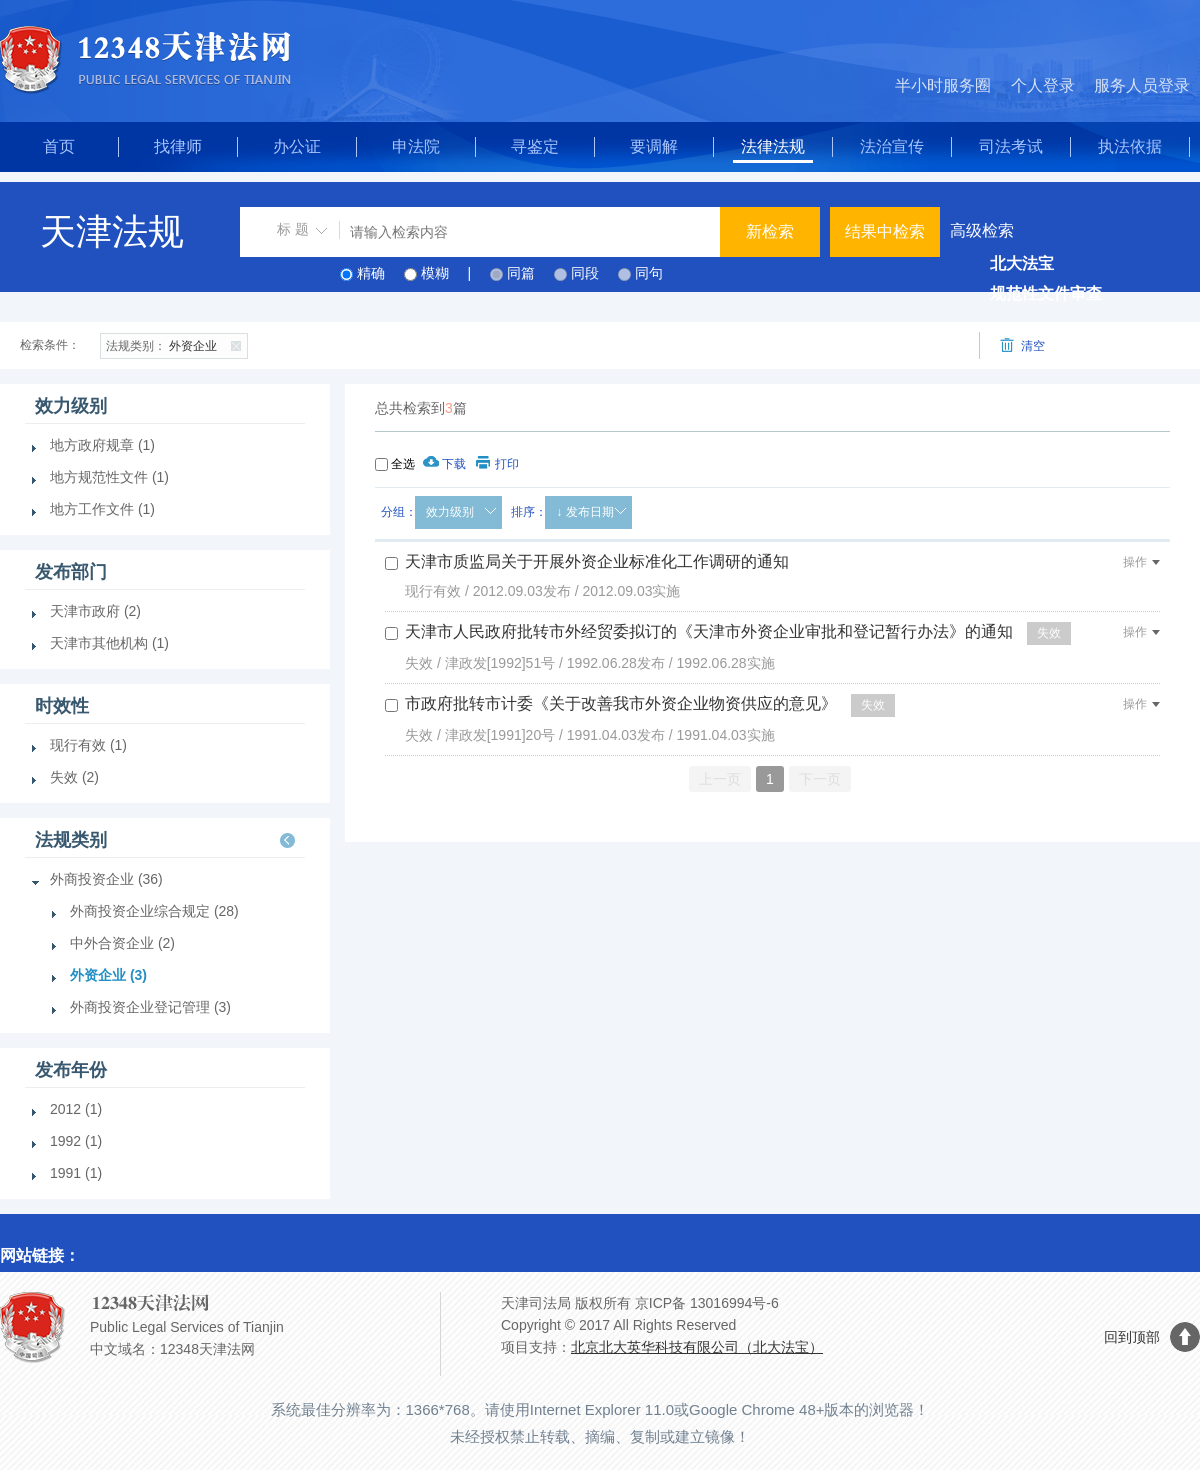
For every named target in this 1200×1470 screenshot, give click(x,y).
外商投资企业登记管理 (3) (150, 1007)
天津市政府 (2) (95, 611)
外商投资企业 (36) (106, 879)
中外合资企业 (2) (122, 943)
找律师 (178, 146)
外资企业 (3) (108, 975)
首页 (59, 146)
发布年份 (71, 1070)
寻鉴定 (535, 146)
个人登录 (1043, 85)
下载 (444, 464)
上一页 (720, 779)
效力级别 (450, 512)
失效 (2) (74, 777)
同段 (585, 273)
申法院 (416, 146)
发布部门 (71, 572)
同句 (649, 273)
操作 (1141, 562)
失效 (1049, 633)
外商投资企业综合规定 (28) (154, 911)
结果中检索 (885, 231)
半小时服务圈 (943, 85)
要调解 (654, 146)
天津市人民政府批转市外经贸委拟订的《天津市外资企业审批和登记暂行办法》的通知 (709, 631)
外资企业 (176, 344)
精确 (371, 273)
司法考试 (1011, 146)
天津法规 (112, 231)
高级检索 (982, 230)
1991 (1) (76, 1173)
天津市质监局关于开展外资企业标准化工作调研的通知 (597, 561)
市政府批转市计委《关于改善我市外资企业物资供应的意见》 (621, 703)
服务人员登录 (1142, 85)
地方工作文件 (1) (102, 509)
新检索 (770, 231)
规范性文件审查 (1046, 293)
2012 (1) (76, 1109)
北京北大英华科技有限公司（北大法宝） (697, 1347)
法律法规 (773, 146)
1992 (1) (76, 1141)
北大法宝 (1022, 263)
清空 (1022, 345)
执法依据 (1130, 146)
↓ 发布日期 (584, 512)
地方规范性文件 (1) (109, 477)
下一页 (820, 779)
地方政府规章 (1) (102, 445)
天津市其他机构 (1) (109, 643)
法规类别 (71, 840)
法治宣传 (892, 146)
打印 (497, 464)
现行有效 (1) (88, 745)
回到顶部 (1132, 1337)
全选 (403, 464)
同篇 (521, 273)
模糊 (435, 273)
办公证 (297, 146)
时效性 (62, 706)
